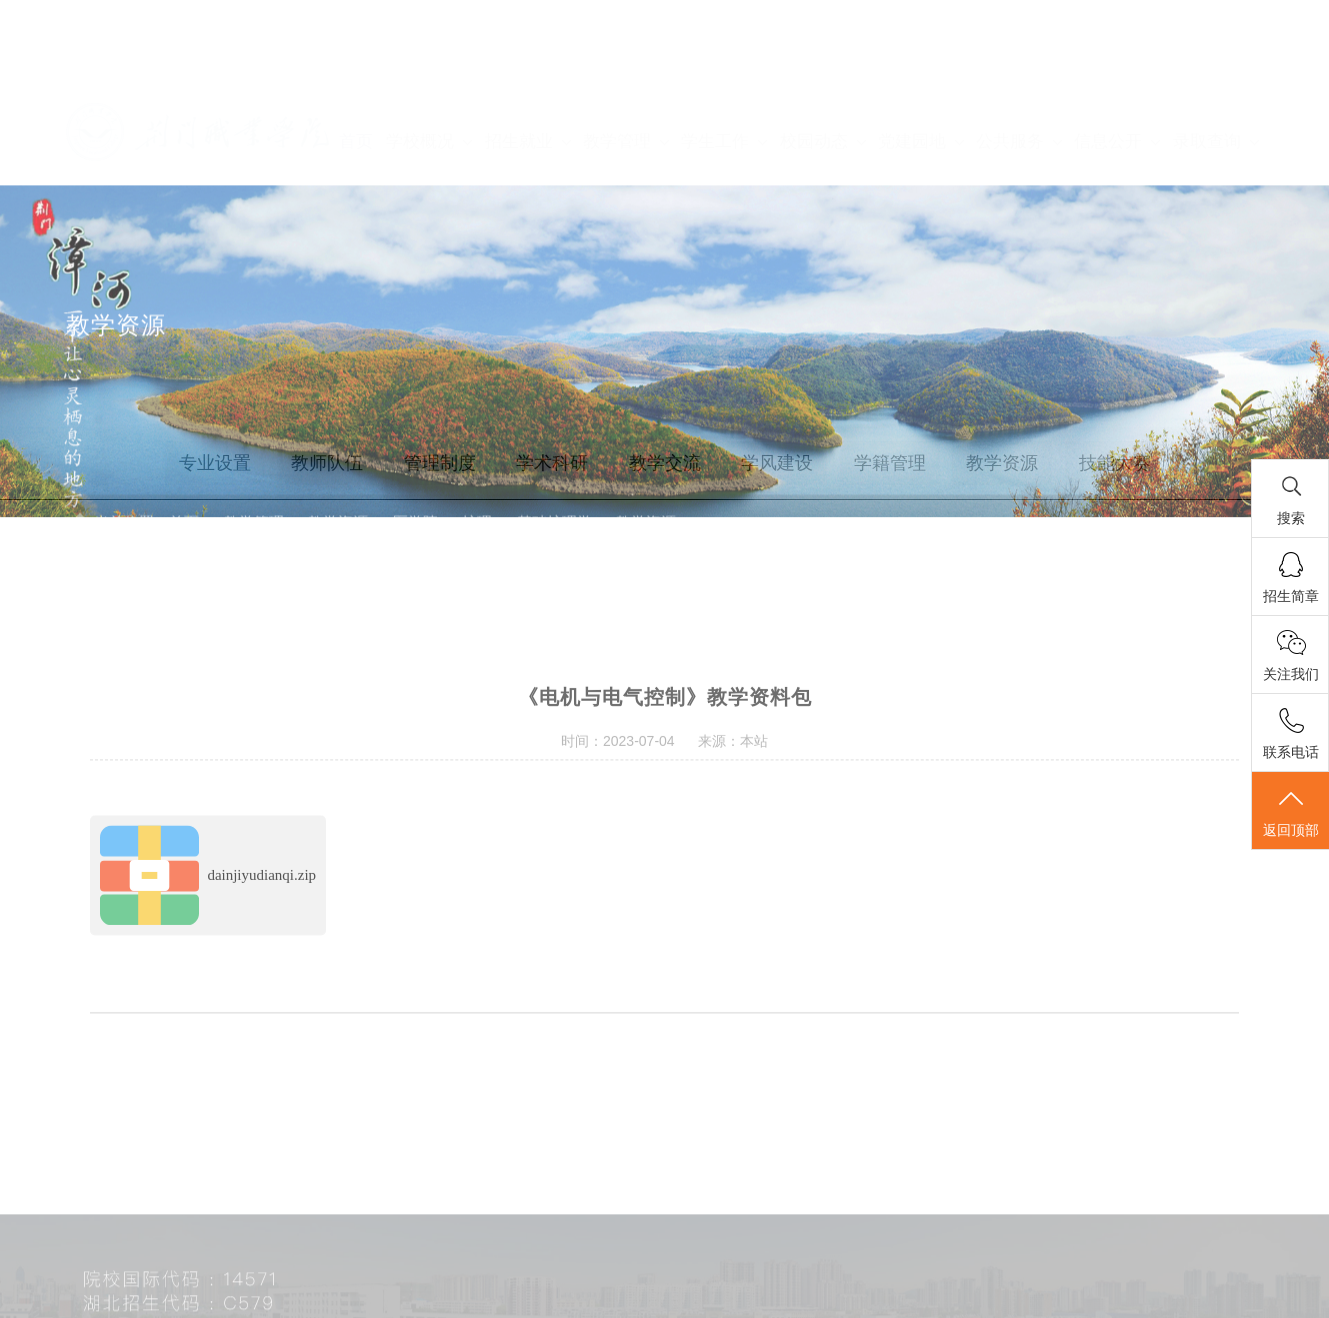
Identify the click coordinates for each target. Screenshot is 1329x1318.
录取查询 (1215, 82)
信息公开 (1116, 82)
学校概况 (428, 82)
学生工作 (723, 82)
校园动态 (822, 82)
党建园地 (920, 82)
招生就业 (527, 82)
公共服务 (1018, 82)
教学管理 (625, 82)
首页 (356, 82)
